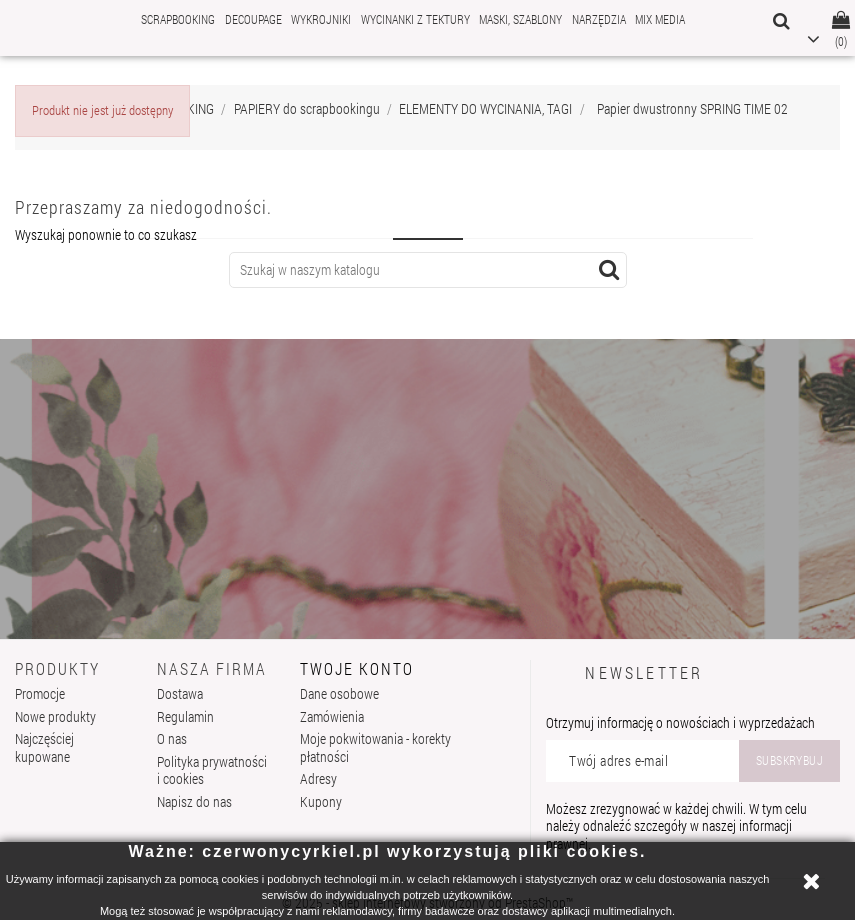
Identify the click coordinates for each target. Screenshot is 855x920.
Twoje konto (357, 668)
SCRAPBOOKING (178, 19)
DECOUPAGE (253, 19)
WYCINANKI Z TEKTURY (415, 19)
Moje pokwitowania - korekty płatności (375, 747)
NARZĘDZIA (599, 19)
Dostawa (180, 693)
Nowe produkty (55, 716)
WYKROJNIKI (321, 19)
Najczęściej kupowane (44, 747)
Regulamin (185, 716)
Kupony (321, 801)
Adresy (318, 778)
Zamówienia (332, 716)
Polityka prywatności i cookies (212, 770)
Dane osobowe (339, 693)
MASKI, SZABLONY (520, 19)
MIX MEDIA (660, 19)
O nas (172, 738)
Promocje (40, 693)
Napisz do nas (194, 801)
